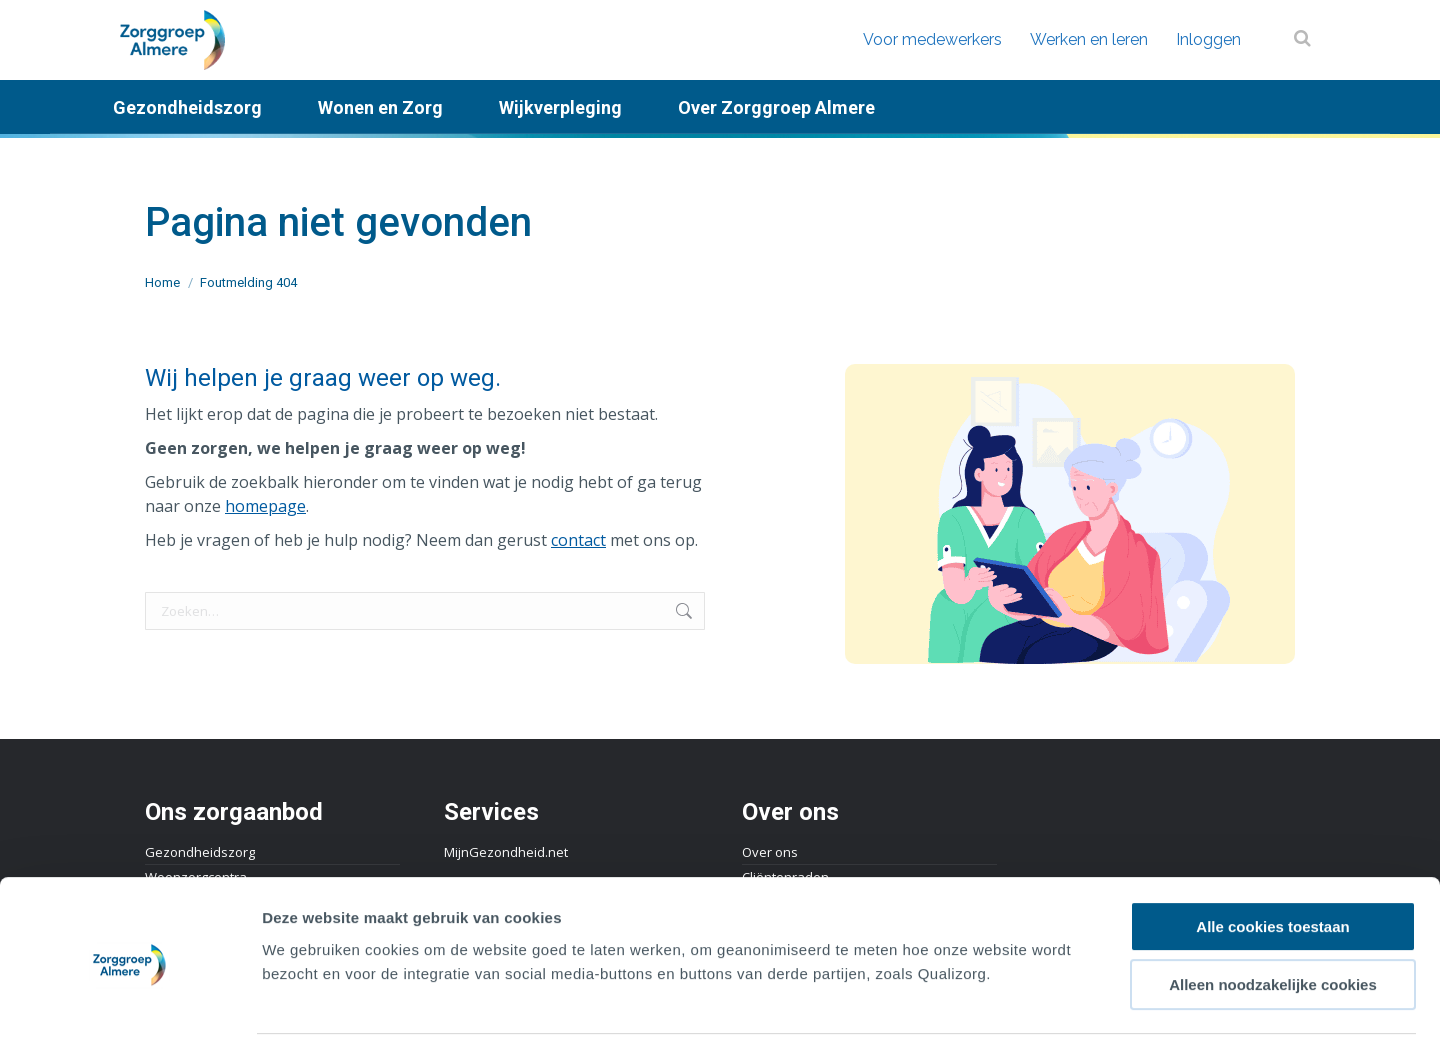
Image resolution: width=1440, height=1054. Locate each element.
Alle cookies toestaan (1272, 867)
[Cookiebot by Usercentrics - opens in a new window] (129, 1015)
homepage (265, 506)
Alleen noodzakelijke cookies (1273, 926)
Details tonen (1080, 1014)
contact (578, 540)
